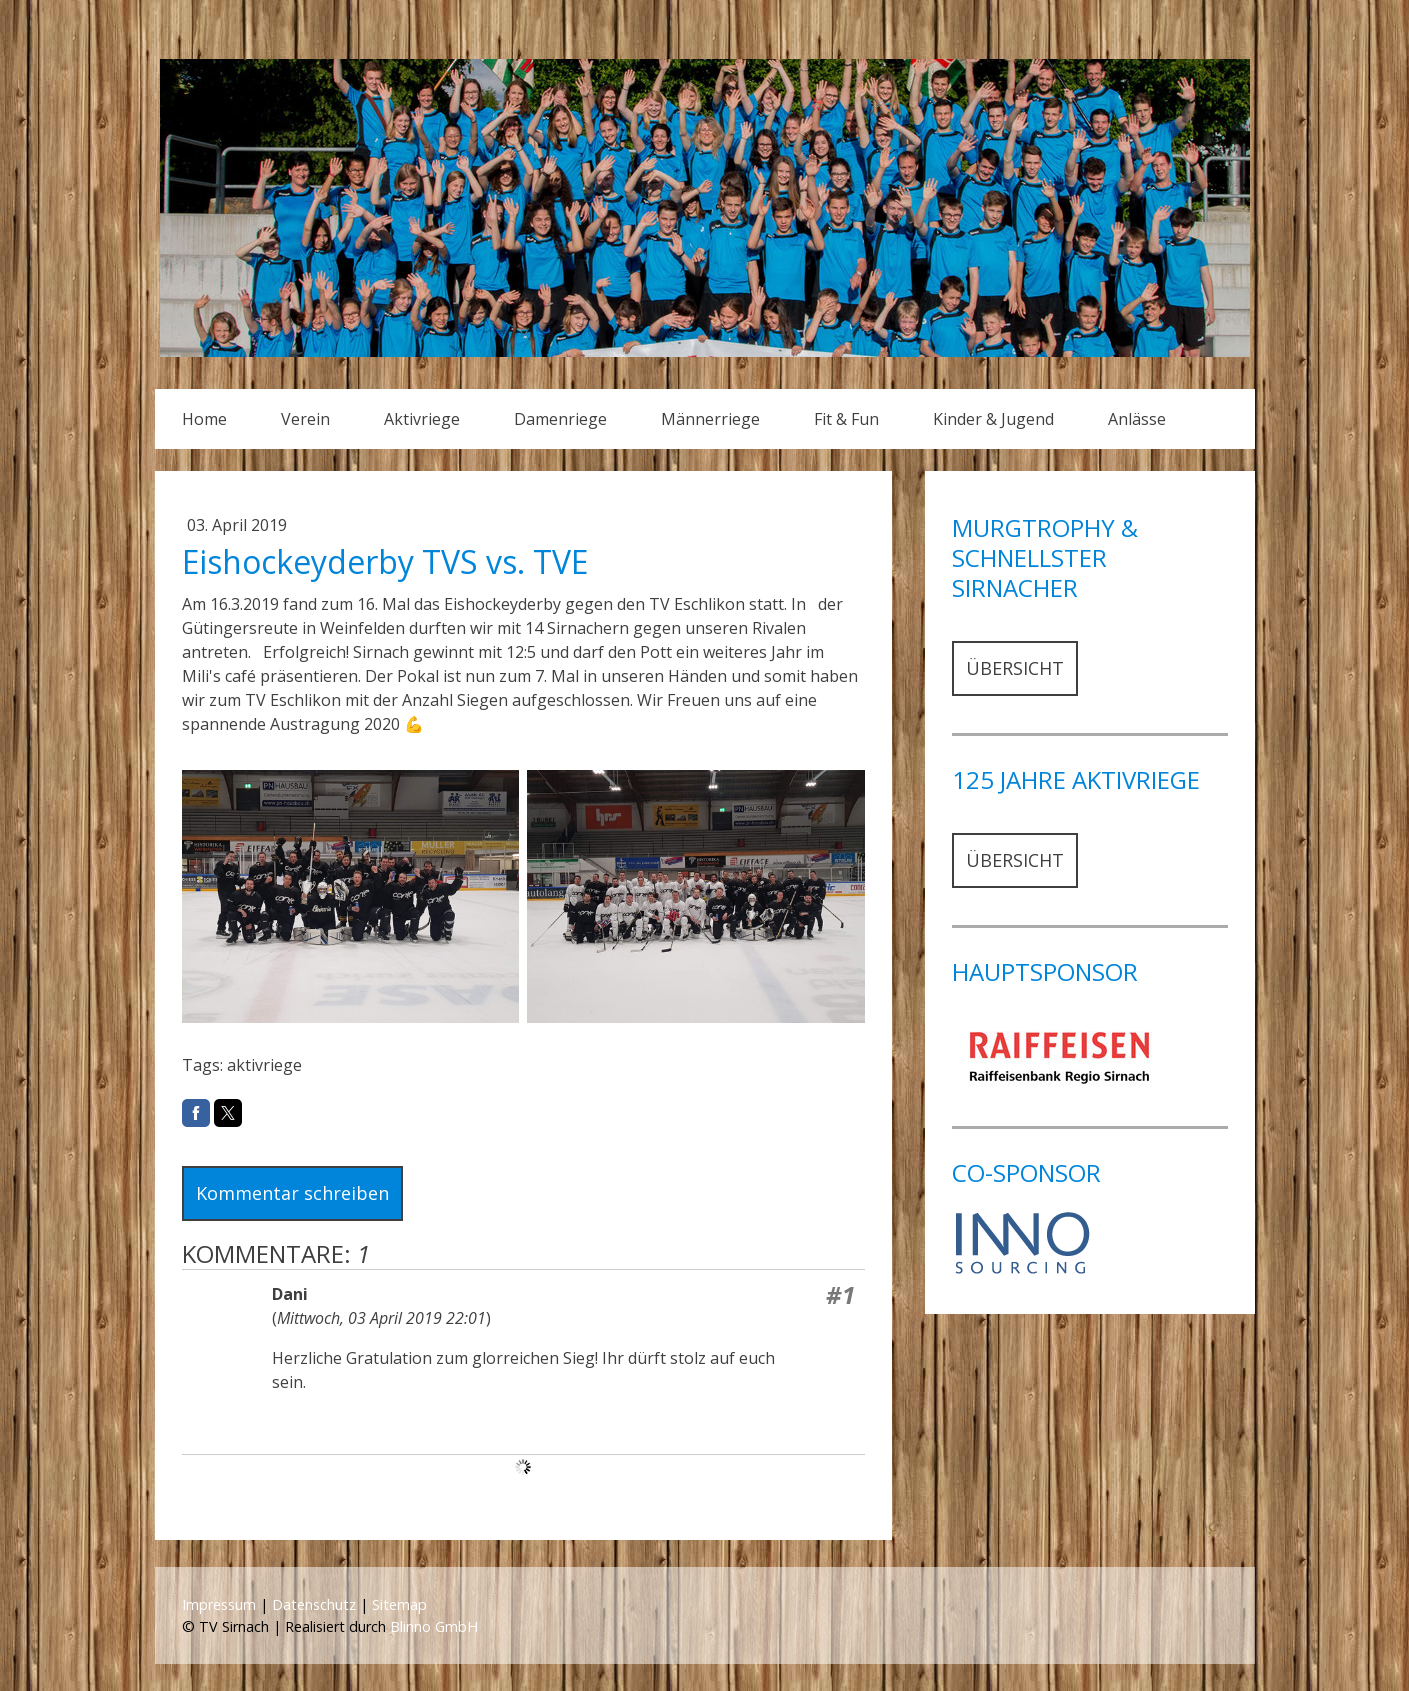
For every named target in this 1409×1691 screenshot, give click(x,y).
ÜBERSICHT (1015, 668)
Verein (305, 419)
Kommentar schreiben (292, 1193)
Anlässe (1137, 419)
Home (204, 419)
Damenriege (560, 419)
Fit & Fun (846, 419)
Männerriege (710, 419)
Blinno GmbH (434, 1626)
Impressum (219, 1604)
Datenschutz (314, 1604)
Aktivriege (422, 419)
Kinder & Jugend (993, 419)
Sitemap (399, 1604)
